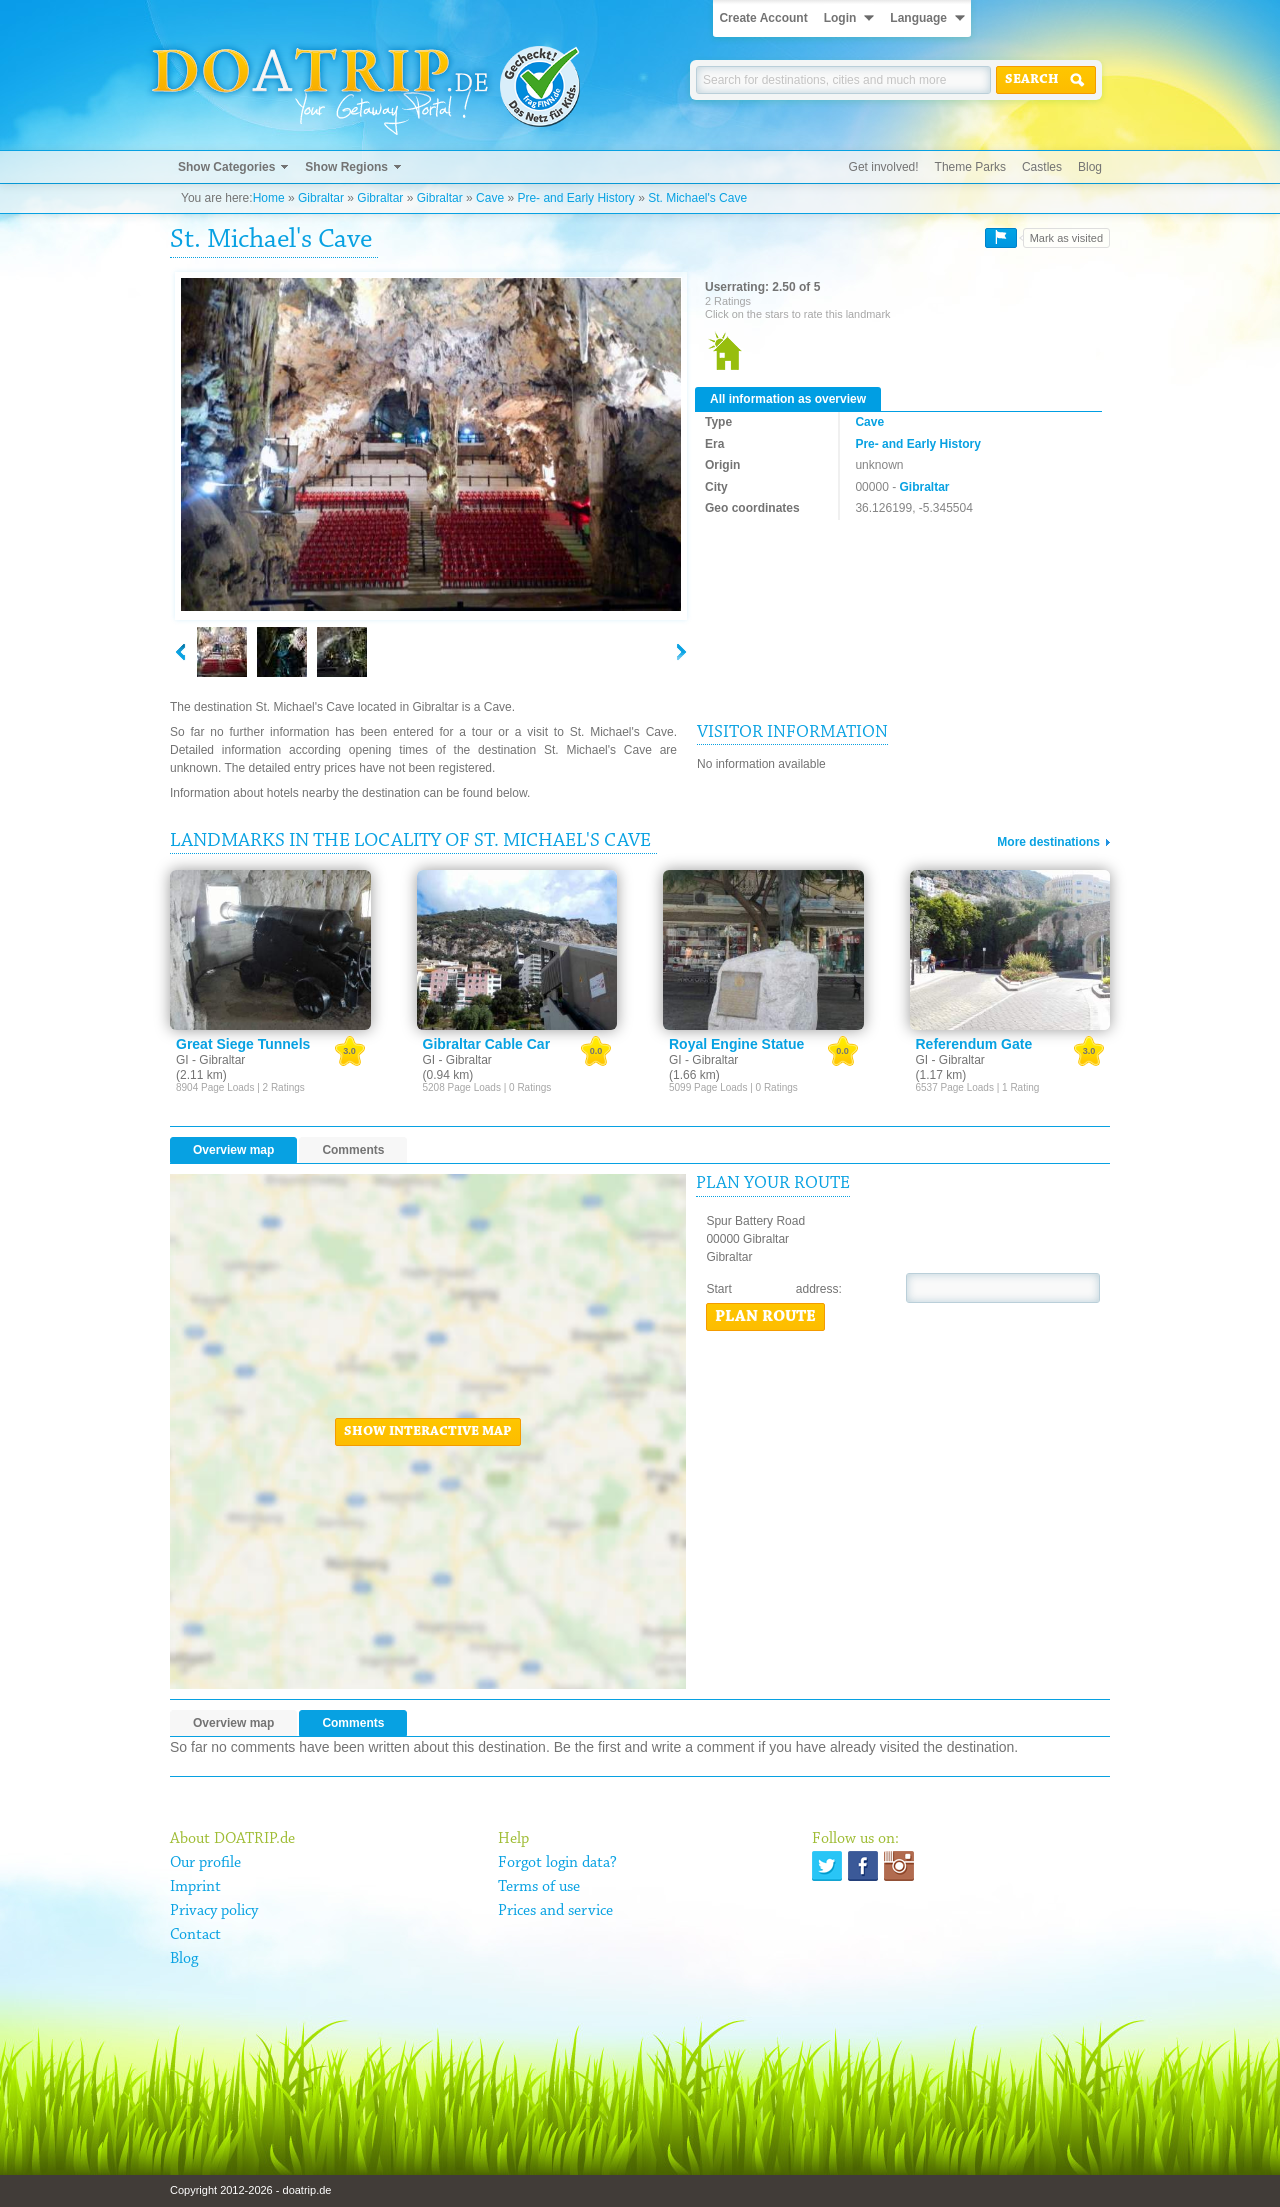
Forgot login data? (557, 1863)
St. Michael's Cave (697, 198)
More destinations (1048, 842)
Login (840, 18)
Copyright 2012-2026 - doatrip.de (250, 2190)
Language (918, 18)
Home (269, 198)
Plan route (765, 1317)
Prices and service (555, 1911)
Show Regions (346, 167)
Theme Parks (970, 167)
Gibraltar (321, 198)
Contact (195, 1935)
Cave (490, 198)
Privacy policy (214, 1911)
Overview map (233, 1150)
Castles (1042, 167)
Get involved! (884, 167)
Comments (353, 1150)
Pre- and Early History (575, 198)
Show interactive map (428, 1432)
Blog (1090, 167)
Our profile (205, 1863)
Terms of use (539, 1887)
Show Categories (226, 167)
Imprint (195, 1887)
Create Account (763, 18)
